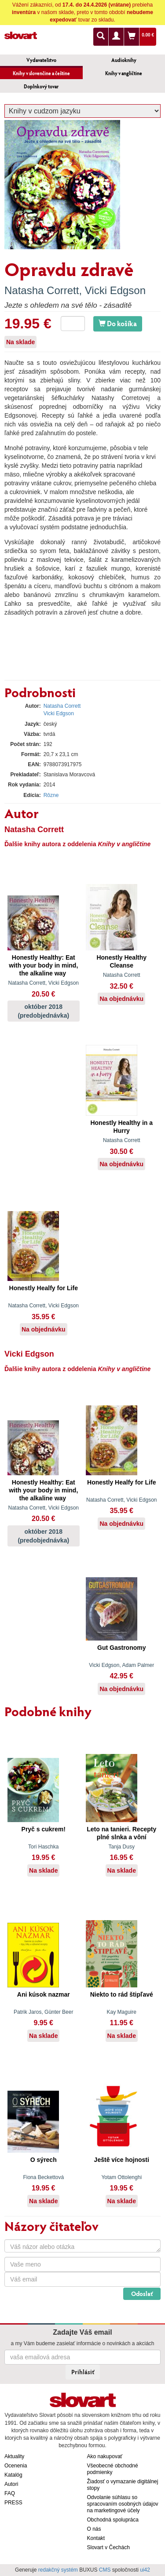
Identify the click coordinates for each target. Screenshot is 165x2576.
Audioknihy (123, 60)
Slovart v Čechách (108, 2547)
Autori (11, 2484)
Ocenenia (15, 2466)
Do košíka (118, 323)
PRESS (13, 2503)
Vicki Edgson (115, 290)
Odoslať (142, 2293)
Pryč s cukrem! (44, 1829)
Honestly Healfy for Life (43, 1288)
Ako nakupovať (105, 2456)
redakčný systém (58, 2570)
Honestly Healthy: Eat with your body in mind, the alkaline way (43, 965)
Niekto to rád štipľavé (121, 1994)
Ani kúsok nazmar (43, 1994)
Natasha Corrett (41, 290)
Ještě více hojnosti (121, 2159)
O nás (94, 2529)
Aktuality (14, 2456)
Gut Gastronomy (121, 1647)
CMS (105, 2570)
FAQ (9, 2493)
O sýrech (43, 2159)
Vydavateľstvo (41, 60)
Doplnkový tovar (41, 86)
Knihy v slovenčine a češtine (41, 73)
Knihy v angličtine (123, 73)
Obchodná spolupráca (113, 2520)
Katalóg (13, 2475)
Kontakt (96, 2538)
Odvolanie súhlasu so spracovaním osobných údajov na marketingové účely (122, 2504)
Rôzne (51, 795)
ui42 (145, 2570)
